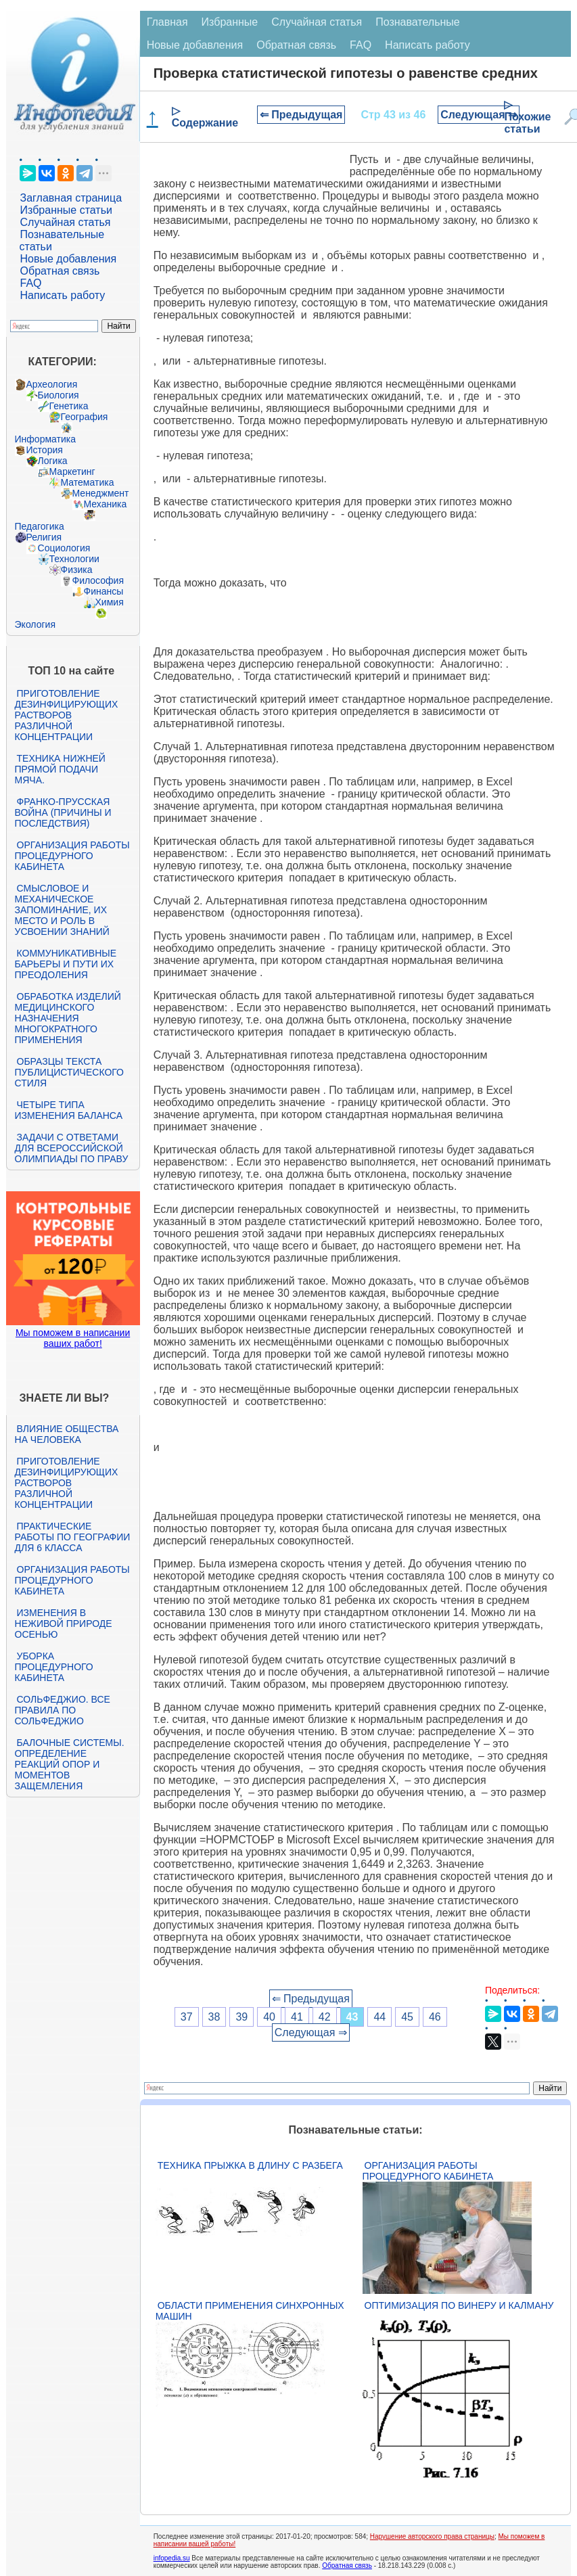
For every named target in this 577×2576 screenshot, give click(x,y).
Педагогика (39, 526)
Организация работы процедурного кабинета (72, 856)
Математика (87, 482)
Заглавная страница (71, 198)
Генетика (69, 405)
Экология (35, 624)
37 (187, 2017)
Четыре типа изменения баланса (68, 1110)
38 (214, 2017)
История (44, 449)
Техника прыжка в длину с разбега (250, 2165)
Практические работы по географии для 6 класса (73, 1537)
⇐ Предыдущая (301, 114)
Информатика (45, 439)
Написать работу (63, 295)
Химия (109, 602)
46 (435, 2017)
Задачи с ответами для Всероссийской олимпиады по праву (72, 1148)
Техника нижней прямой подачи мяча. (60, 769)
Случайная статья (65, 222)
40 (269, 2017)
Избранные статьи (66, 210)
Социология (64, 548)
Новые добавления (68, 258)
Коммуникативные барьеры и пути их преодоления (65, 964)
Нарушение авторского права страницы (432, 2536)
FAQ (31, 283)
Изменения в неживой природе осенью (63, 1623)
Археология (52, 384)
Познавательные (417, 22)
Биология (58, 395)
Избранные (230, 22)
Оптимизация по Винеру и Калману (459, 2305)
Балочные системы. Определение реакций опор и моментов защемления (69, 1764)
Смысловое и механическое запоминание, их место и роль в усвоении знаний (62, 910)
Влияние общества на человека (67, 1434)
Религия (44, 537)
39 (241, 2017)
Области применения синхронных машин (250, 2311)
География (84, 416)
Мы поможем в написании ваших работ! (73, 1338)
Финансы (104, 591)
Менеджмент (100, 493)
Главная (167, 22)
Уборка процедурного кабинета (54, 1667)
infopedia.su (172, 2558)
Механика (105, 504)
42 (325, 2017)
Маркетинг (72, 471)
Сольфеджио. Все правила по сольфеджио (62, 1710)
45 (407, 2017)
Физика (77, 569)
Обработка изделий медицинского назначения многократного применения (68, 1018)
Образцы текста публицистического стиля (69, 1072)
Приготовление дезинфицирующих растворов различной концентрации (66, 715)
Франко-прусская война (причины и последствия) (63, 812)
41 (297, 2017)
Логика (53, 460)
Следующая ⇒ (478, 114)
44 (379, 2017)
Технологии (74, 558)
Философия (98, 580)
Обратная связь (60, 271)
